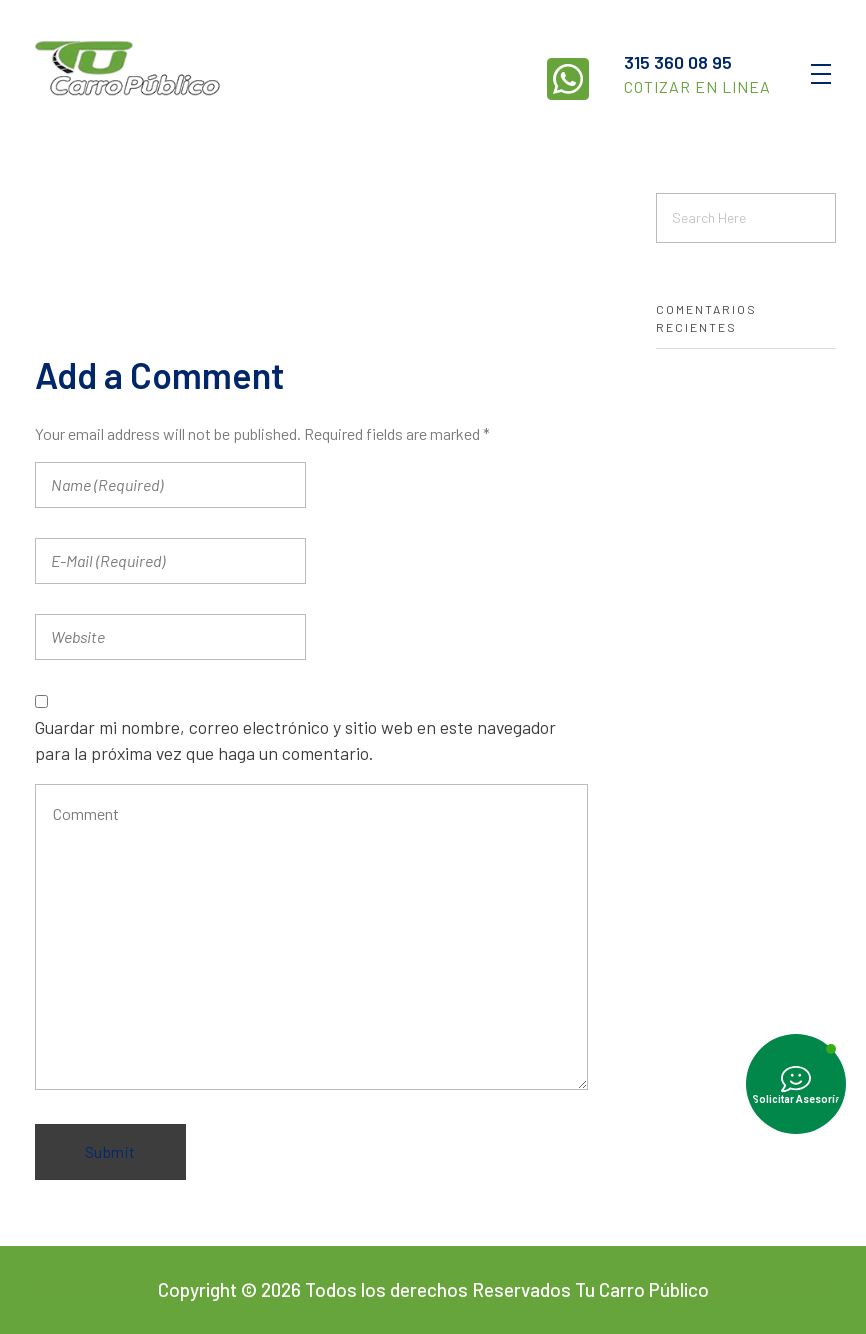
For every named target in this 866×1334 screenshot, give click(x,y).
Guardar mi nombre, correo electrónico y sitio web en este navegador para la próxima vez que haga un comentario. (295, 740)
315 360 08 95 (678, 62)
